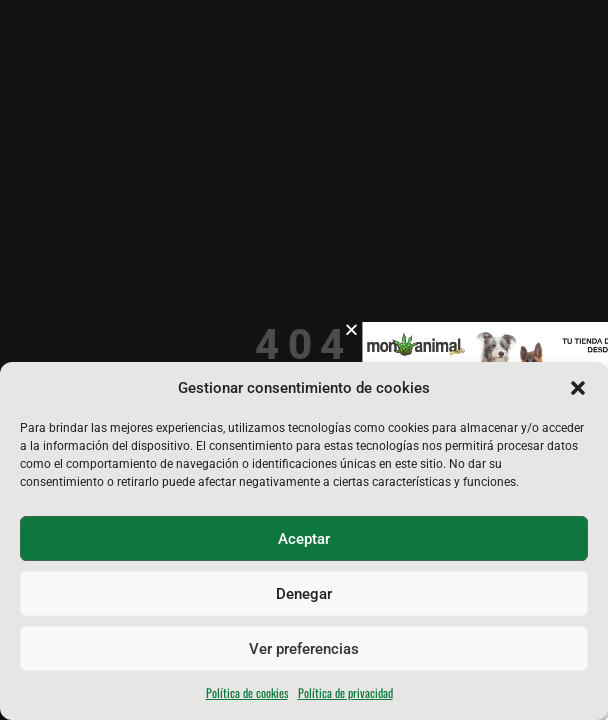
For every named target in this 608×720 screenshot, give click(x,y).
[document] (304, 360)
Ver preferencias (304, 649)
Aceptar (304, 539)
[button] (578, 388)
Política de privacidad (345, 692)
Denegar (304, 594)
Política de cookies (247, 692)
